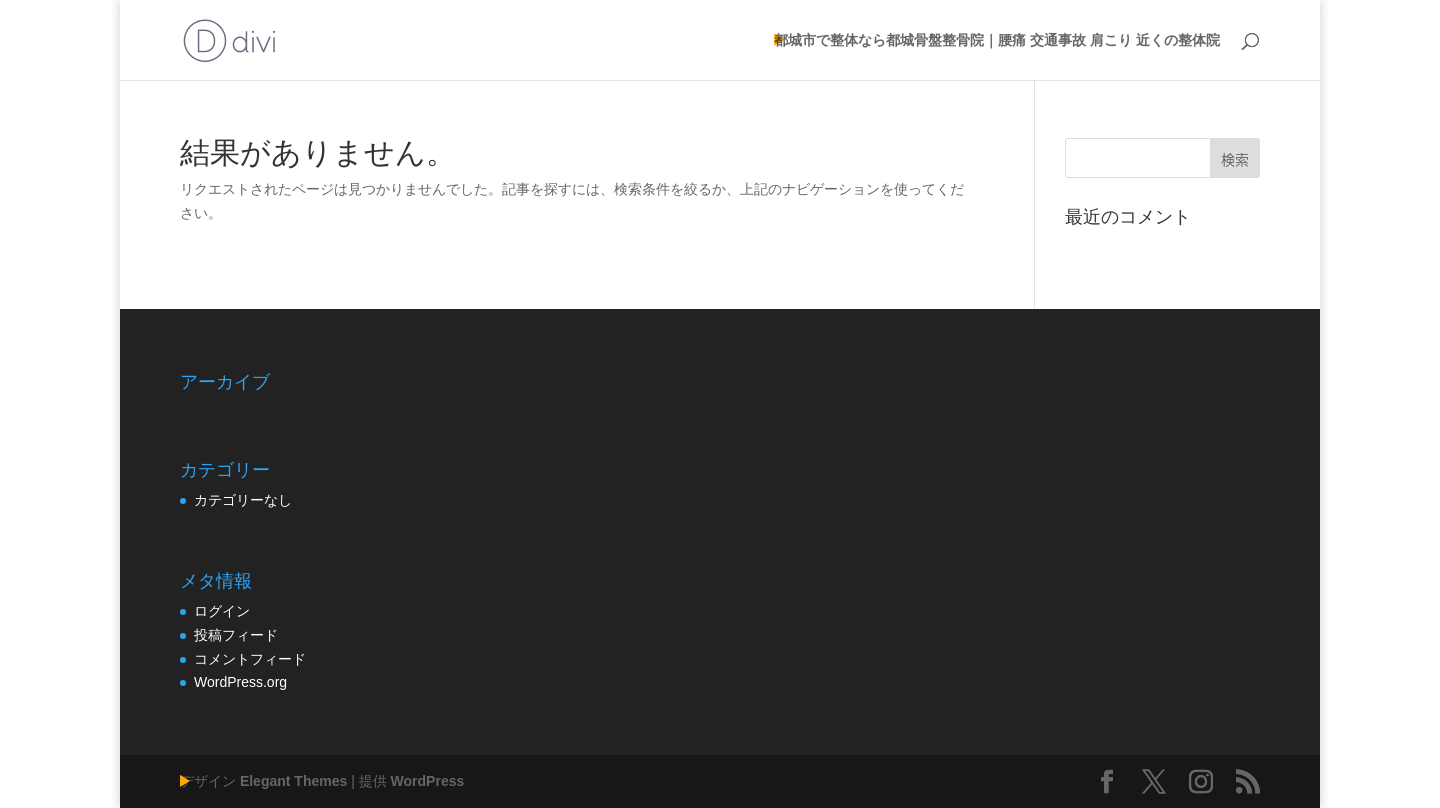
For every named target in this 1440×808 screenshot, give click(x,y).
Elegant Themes (293, 781)
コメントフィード (250, 659)
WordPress (428, 781)
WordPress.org (240, 682)
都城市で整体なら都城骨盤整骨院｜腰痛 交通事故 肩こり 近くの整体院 (997, 40)
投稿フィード (236, 635)
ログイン (222, 611)
